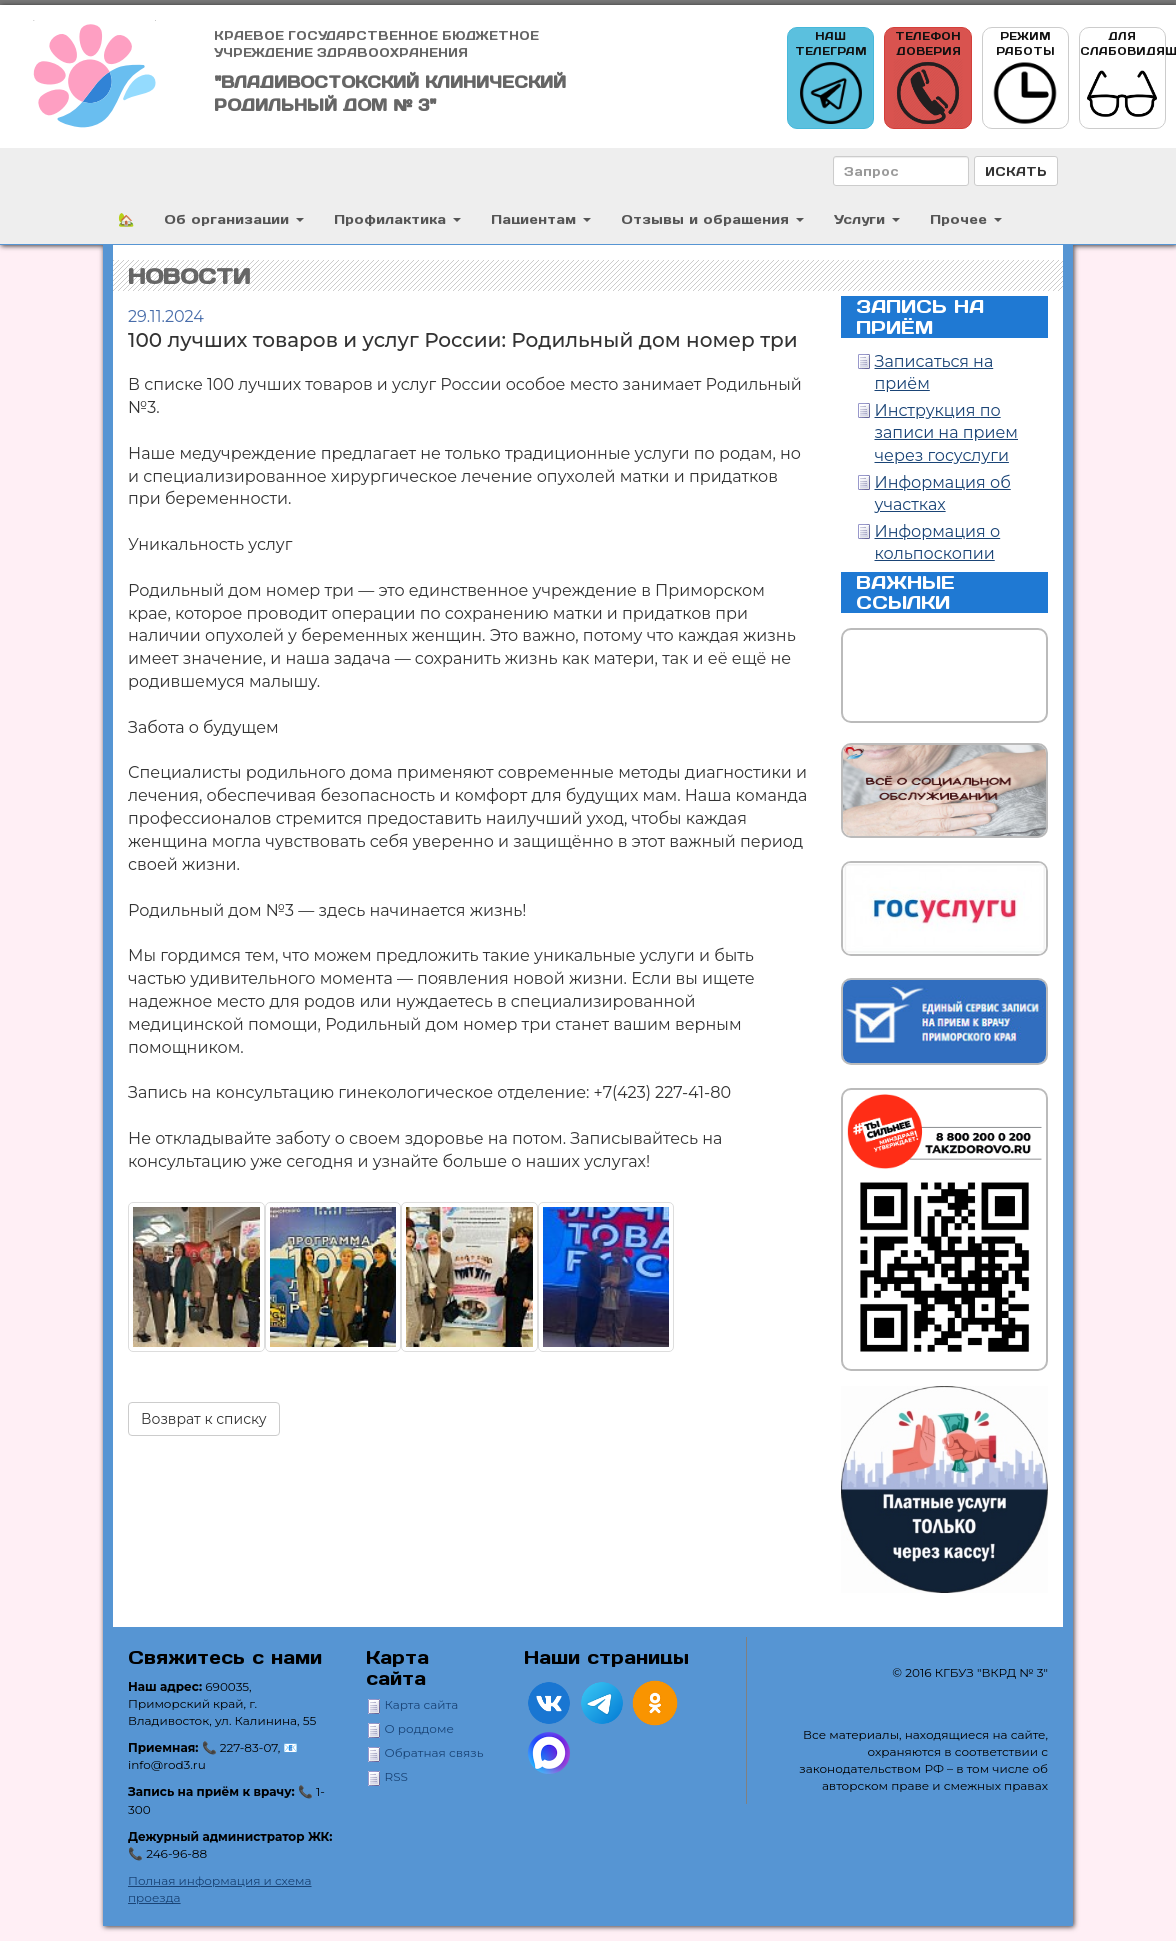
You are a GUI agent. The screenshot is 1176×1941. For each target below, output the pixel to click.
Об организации (234, 218)
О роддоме (419, 1728)
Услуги (867, 218)
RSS (396, 1776)
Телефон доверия (928, 78)
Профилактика (397, 218)
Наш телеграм (831, 78)
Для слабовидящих (1123, 78)
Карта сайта (422, 1704)
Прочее (966, 218)
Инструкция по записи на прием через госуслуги (947, 433)
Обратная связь (434, 1752)
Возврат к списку (204, 1419)
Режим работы (1025, 78)
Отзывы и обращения (712, 218)
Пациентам (541, 218)
